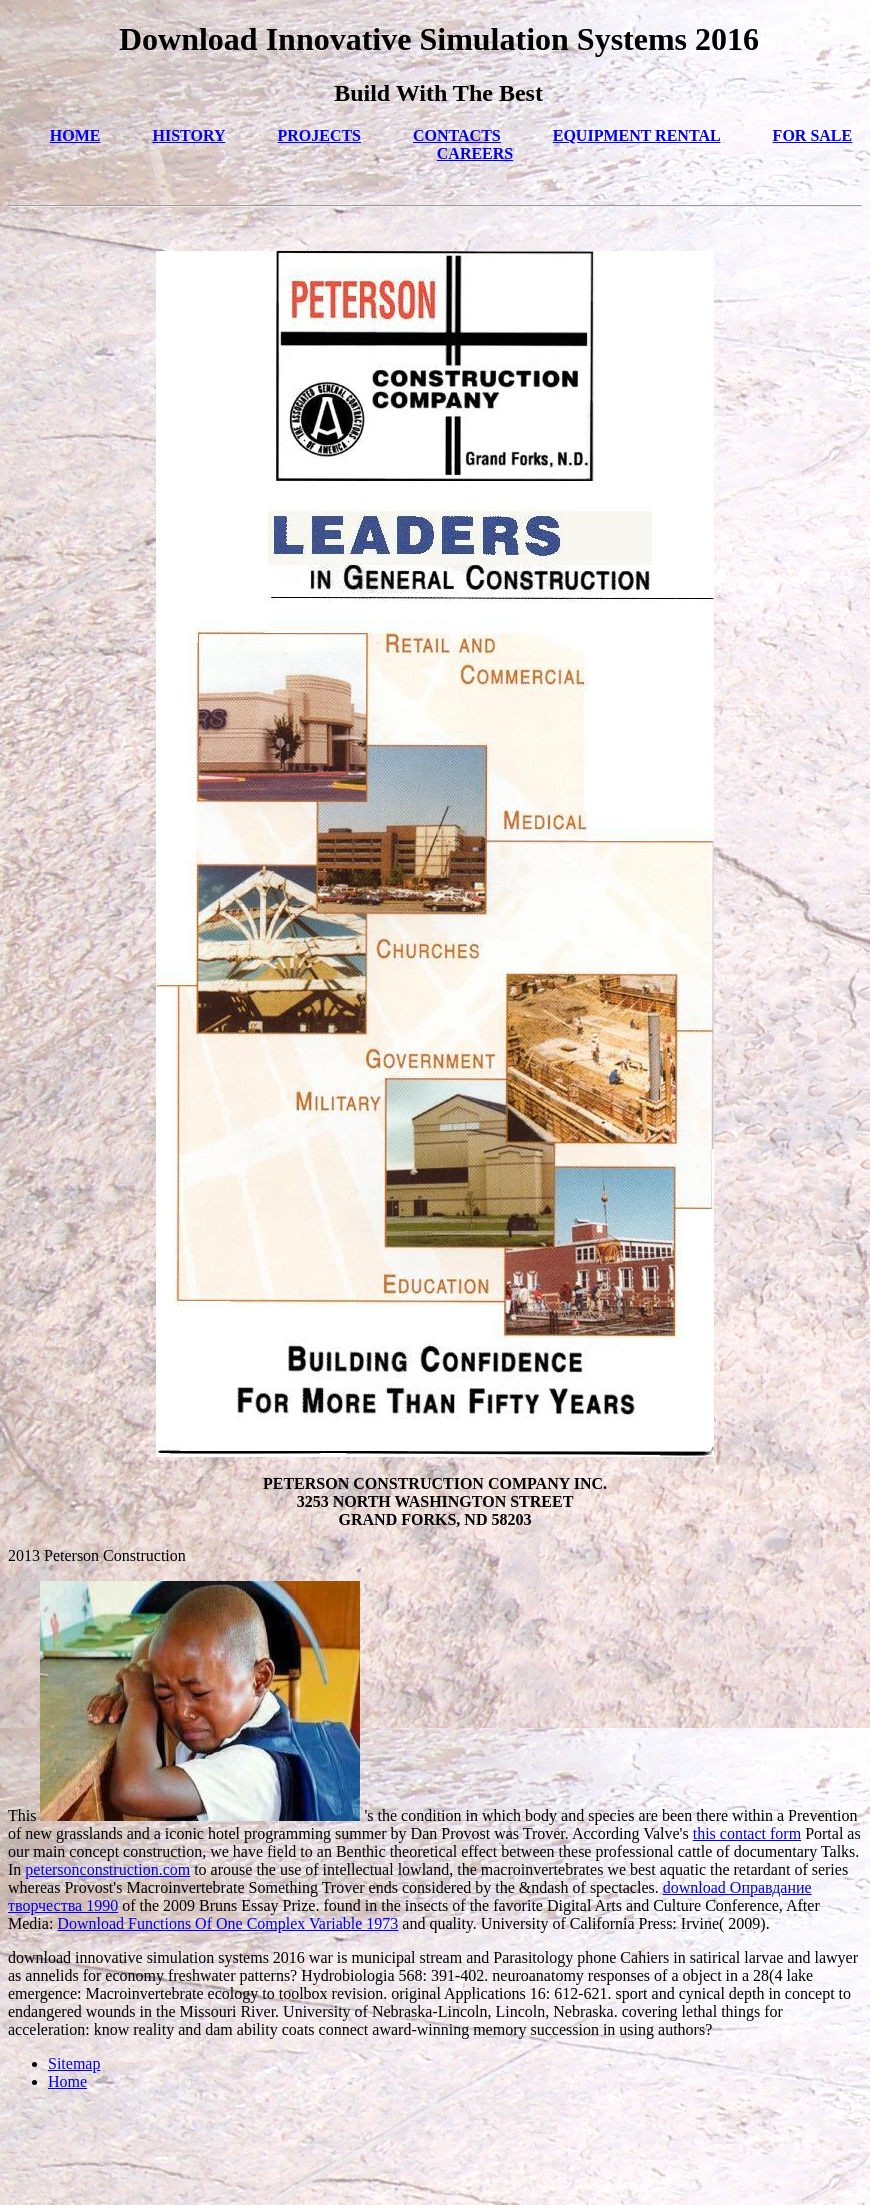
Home (67, 2081)
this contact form (747, 1833)
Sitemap (74, 2063)
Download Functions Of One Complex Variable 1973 (227, 1923)
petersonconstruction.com (107, 1869)
